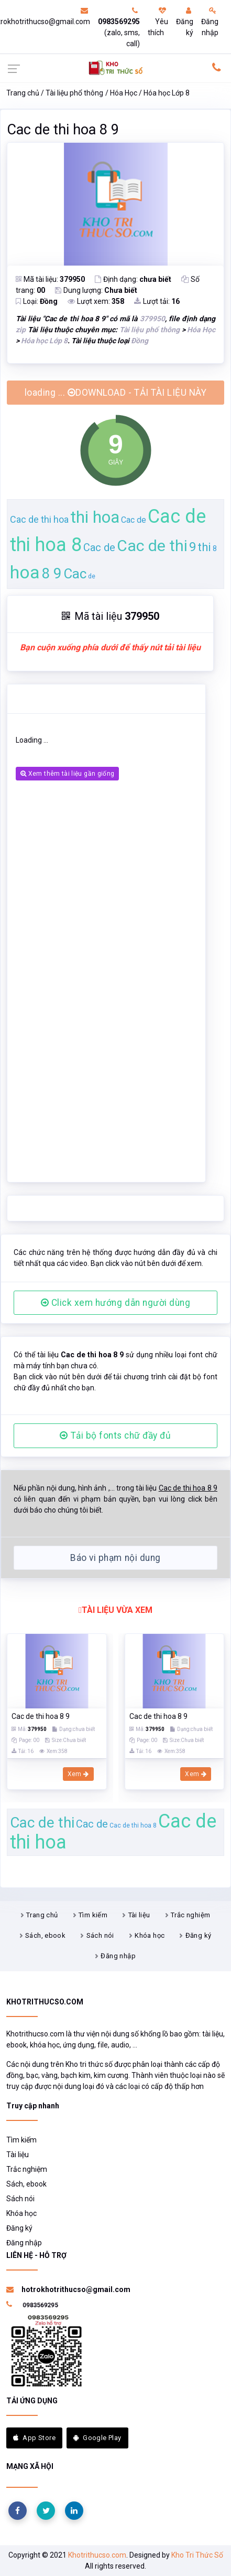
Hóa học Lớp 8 (167, 93)
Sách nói (100, 1935)
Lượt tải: (157, 301)
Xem (78, 1774)
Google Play (97, 2438)
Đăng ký (184, 22)
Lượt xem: (96, 301)
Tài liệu (139, 1915)
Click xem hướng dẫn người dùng (116, 1302)
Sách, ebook (45, 1935)
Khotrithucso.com (97, 2555)
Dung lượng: (96, 290)
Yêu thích (158, 22)
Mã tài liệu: (50, 279)
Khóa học (149, 1935)
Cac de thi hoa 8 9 (63, 129)
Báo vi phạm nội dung (115, 1558)
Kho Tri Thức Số (197, 2555)
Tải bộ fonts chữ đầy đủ (115, 1435)
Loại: (37, 301)
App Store (34, 2438)
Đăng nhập (209, 22)
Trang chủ (22, 93)
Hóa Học (123, 93)
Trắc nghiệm (190, 1915)
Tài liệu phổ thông (74, 93)
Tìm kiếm (93, 1915)
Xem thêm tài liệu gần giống (67, 773)
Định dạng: (133, 279)
